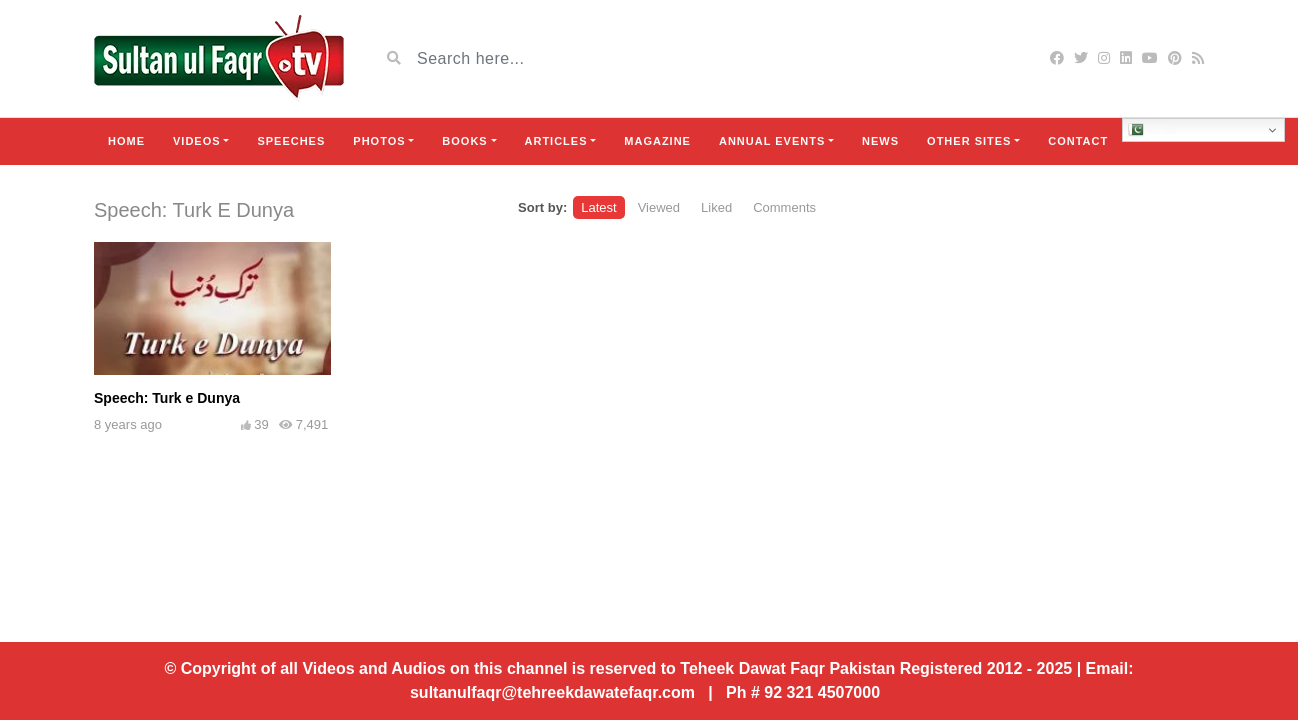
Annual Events (772, 141)
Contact (1078, 141)
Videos (197, 141)
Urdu (1152, 130)
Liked (716, 207)
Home (126, 141)
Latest (598, 207)
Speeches (291, 141)
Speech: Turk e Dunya (167, 398)
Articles (556, 141)
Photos (379, 141)
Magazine (657, 141)
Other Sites (969, 141)
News (880, 141)
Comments (784, 207)
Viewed (659, 207)
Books (464, 141)
